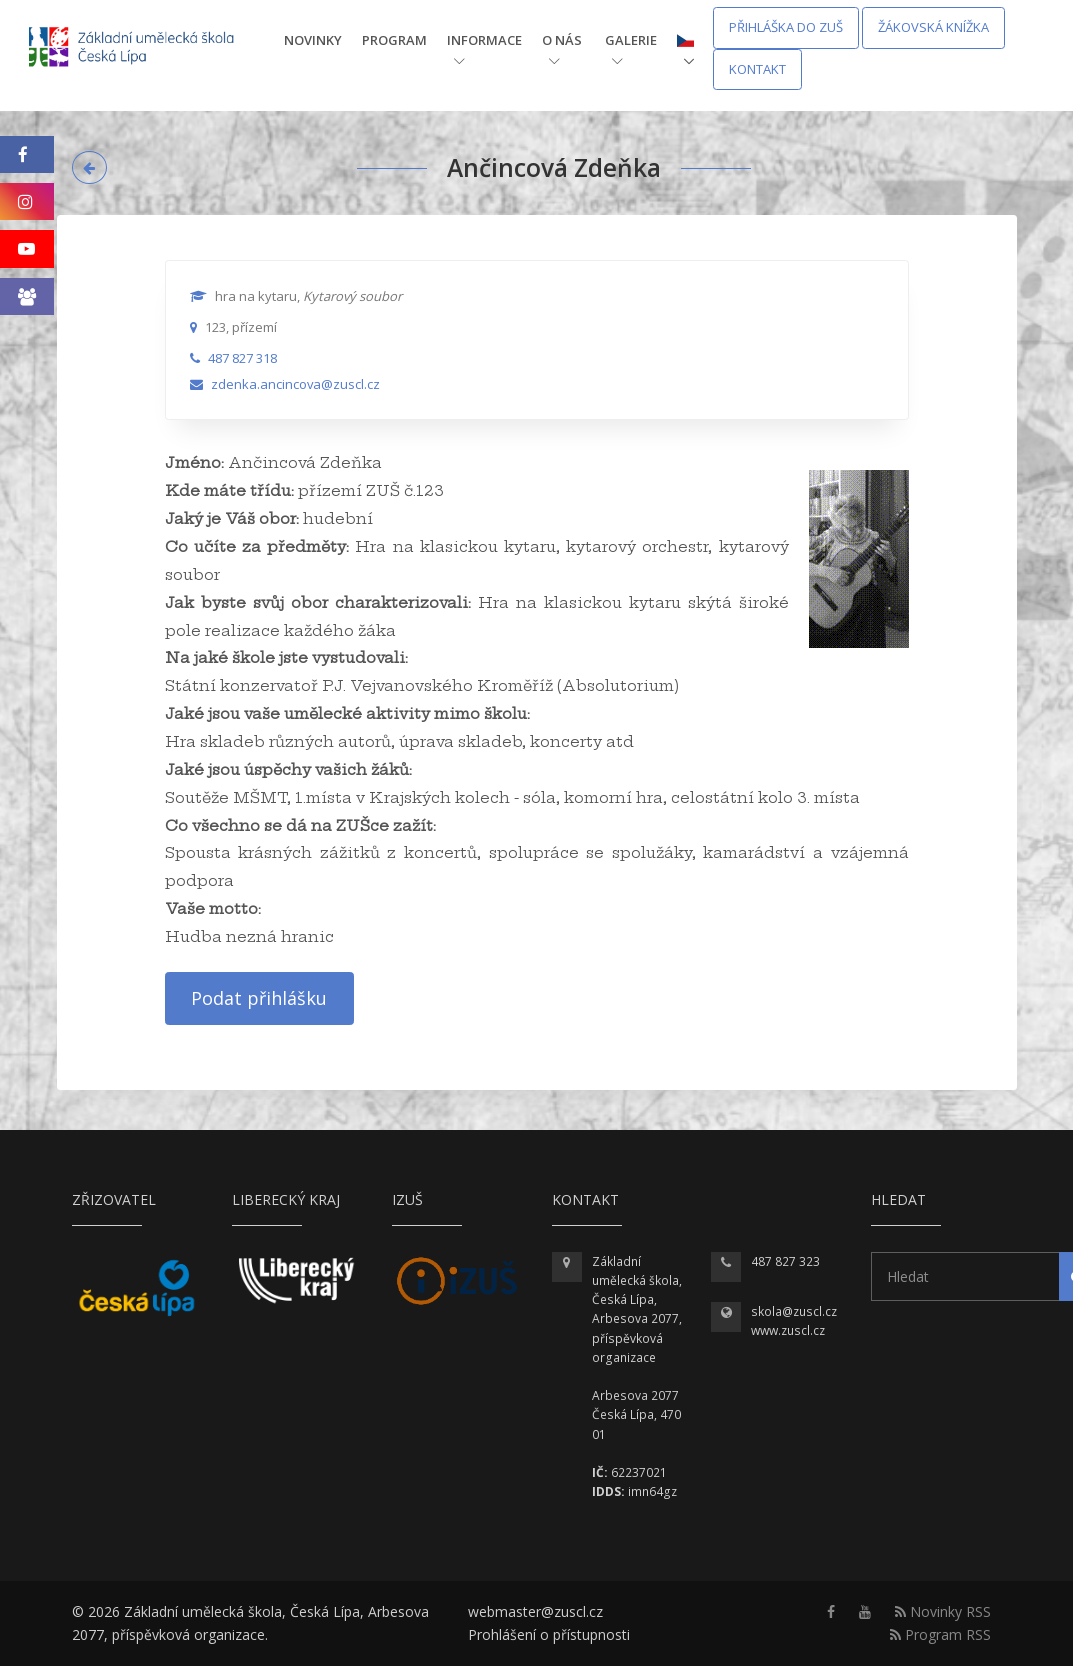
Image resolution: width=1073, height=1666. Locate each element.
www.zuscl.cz (788, 1330)
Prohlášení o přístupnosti (549, 1634)
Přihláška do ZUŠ (786, 27)
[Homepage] (144, 48)
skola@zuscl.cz (794, 1311)
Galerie (631, 49)
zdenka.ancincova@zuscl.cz (295, 384)
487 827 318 (242, 358)
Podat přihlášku (259, 998)
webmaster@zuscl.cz (535, 1611)
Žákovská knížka (933, 27)
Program (394, 40)
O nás (562, 49)
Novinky (313, 40)
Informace (484, 49)
